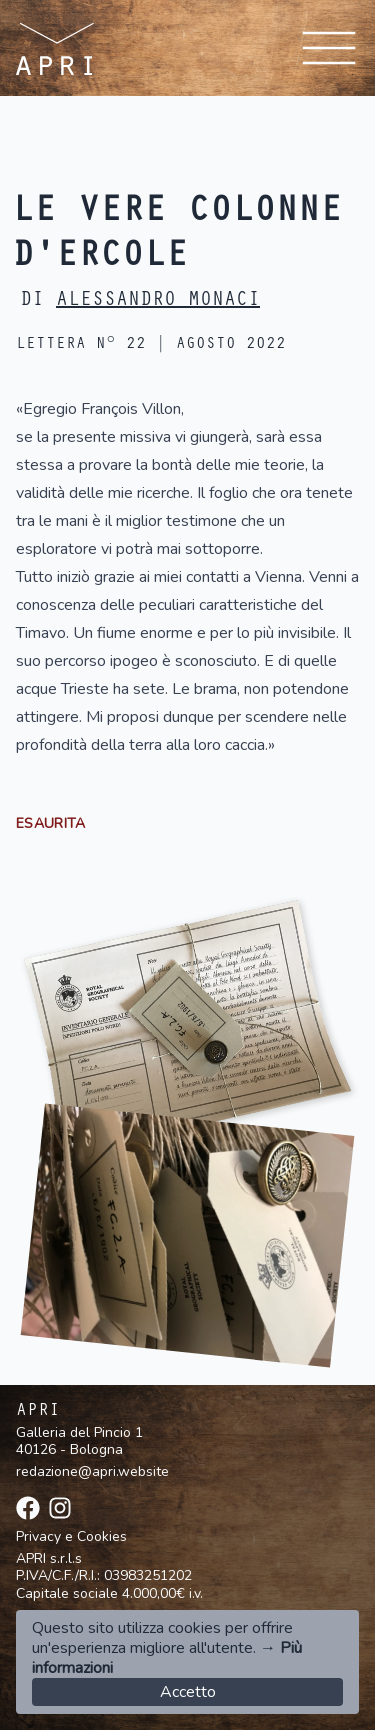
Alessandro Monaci (158, 302)
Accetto (188, 1692)
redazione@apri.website (92, 1471)
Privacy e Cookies (71, 1537)
